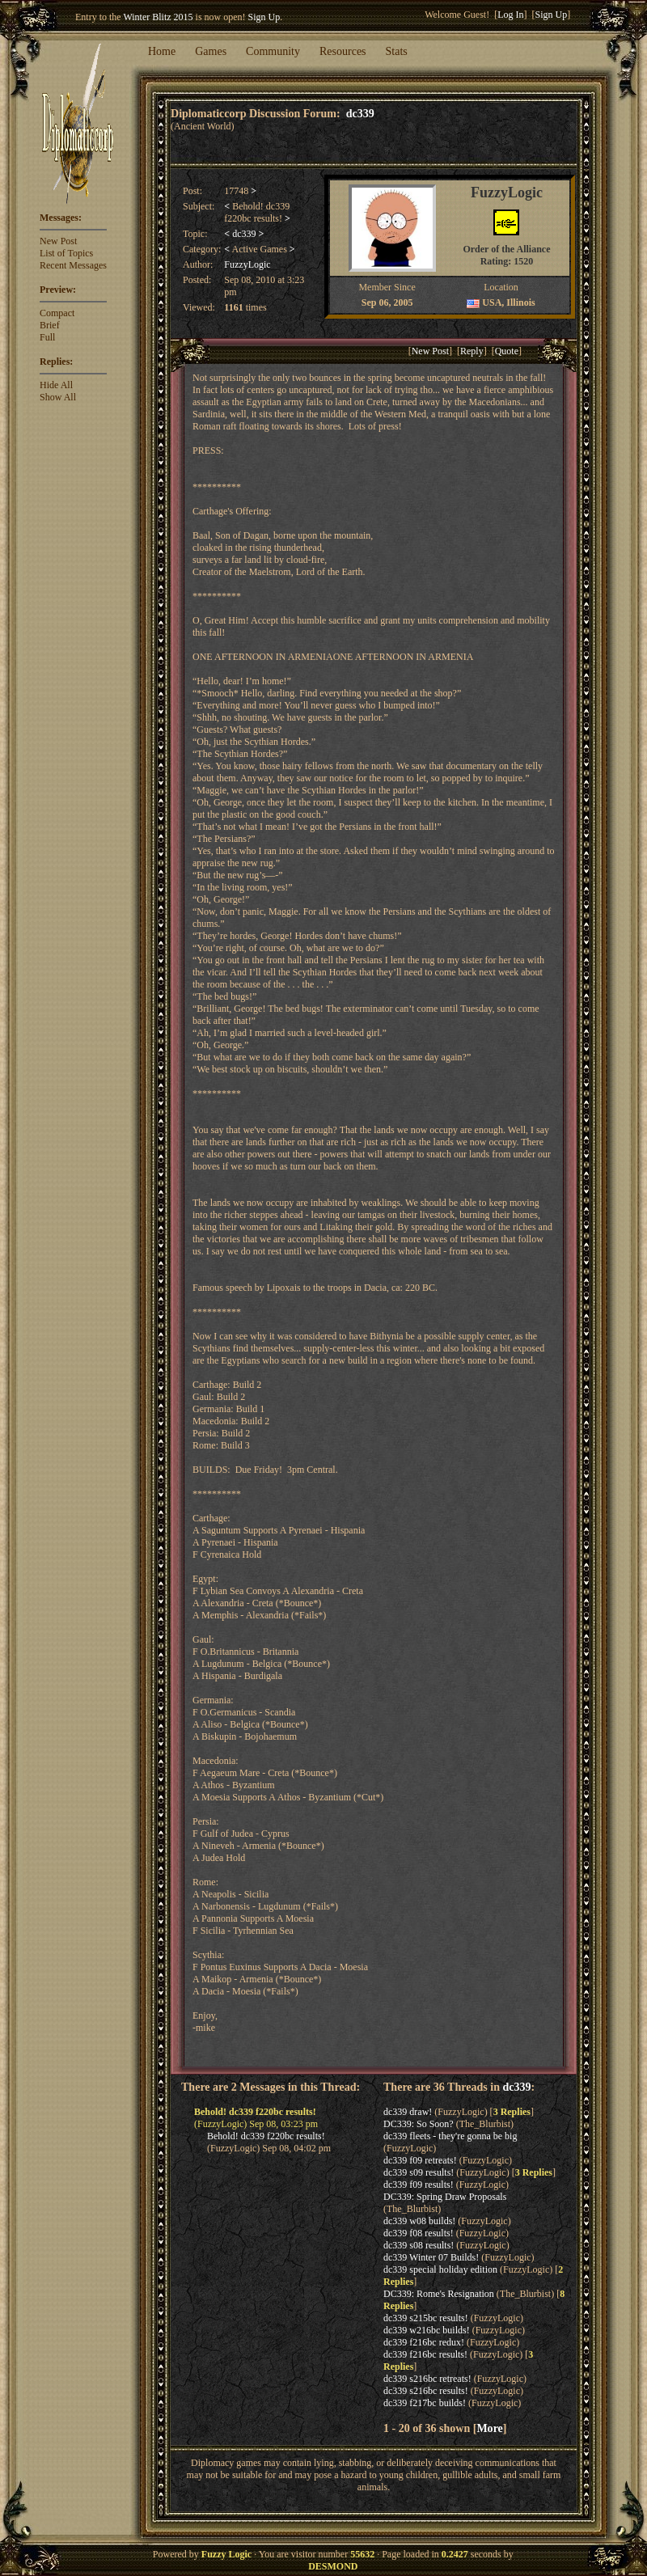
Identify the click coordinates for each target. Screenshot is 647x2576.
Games (210, 51)
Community (273, 51)
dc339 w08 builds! (419, 2221)
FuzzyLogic (247, 264)
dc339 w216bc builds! (426, 2330)
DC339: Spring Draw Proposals (444, 2196)
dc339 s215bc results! (425, 2318)
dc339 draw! (407, 2111)
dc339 (360, 113)
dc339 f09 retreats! (420, 2160)
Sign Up (264, 17)
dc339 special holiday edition (440, 2269)
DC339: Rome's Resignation (438, 2293)
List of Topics (66, 253)
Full (47, 337)
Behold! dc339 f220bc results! (266, 2136)
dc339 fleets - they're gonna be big (450, 2136)
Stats (397, 51)
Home (161, 51)
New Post (58, 241)
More (489, 2428)
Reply (472, 351)
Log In (510, 14)
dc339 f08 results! (418, 2233)
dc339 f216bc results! (425, 2354)
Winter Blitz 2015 (157, 17)
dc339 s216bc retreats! (427, 2378)
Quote (506, 351)
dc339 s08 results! (418, 2245)
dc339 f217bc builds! (424, 2403)
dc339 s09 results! (418, 2172)
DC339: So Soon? (418, 2124)
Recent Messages (73, 265)
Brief (50, 325)
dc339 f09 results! (418, 2184)
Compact (57, 313)
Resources (342, 51)
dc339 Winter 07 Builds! (431, 2257)
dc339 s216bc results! (425, 2390)
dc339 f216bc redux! (423, 2342)
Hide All (56, 385)
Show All (58, 397)
